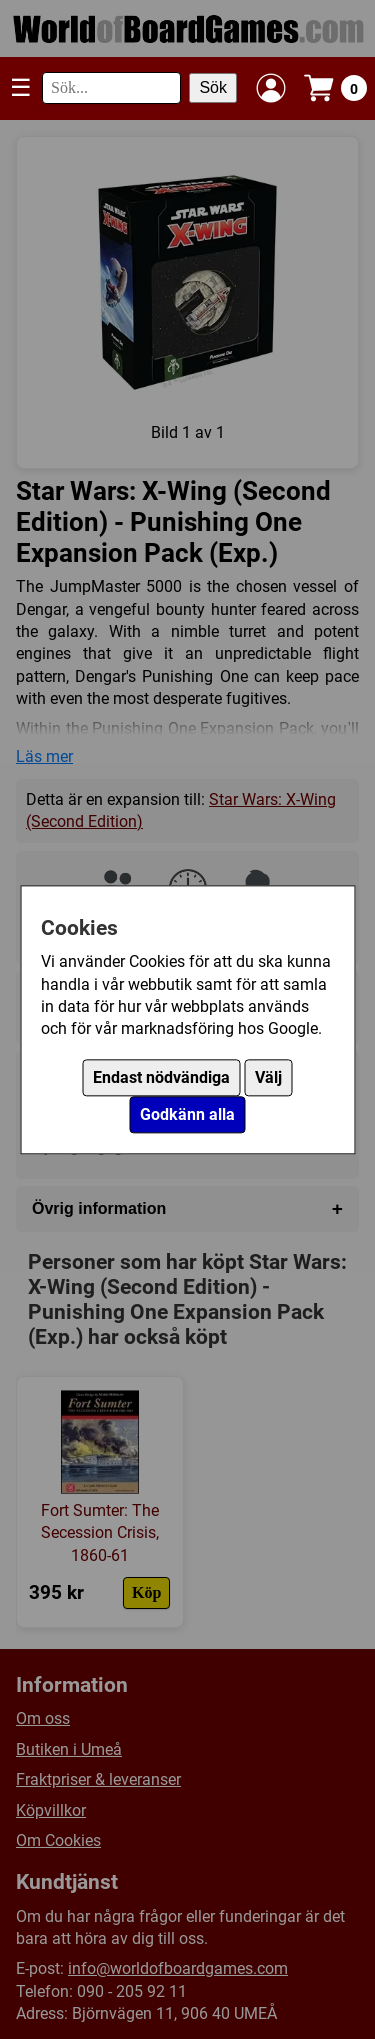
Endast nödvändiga (161, 1077)
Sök (213, 87)
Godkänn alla (187, 1114)
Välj (268, 1077)
